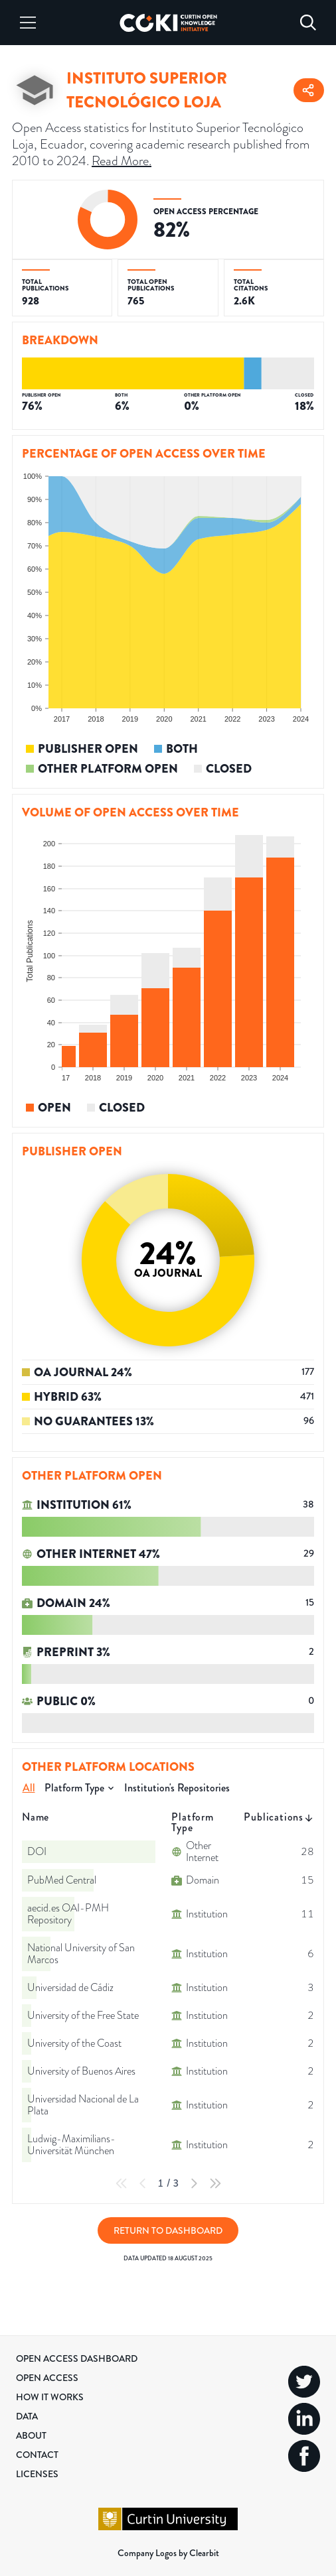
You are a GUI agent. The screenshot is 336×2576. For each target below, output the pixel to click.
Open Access (47, 2377)
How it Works (50, 2397)
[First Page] (121, 2183)
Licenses (37, 2473)
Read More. (121, 160)
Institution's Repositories (177, 1787)
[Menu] (28, 22)
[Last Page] (215, 2183)
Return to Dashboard (168, 2230)
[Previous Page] (142, 2183)
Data (27, 2416)
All (29, 1787)
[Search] (308, 22)
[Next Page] (194, 2183)
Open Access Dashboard (76, 2358)
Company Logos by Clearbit (168, 2552)
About (31, 2435)
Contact (37, 2454)
